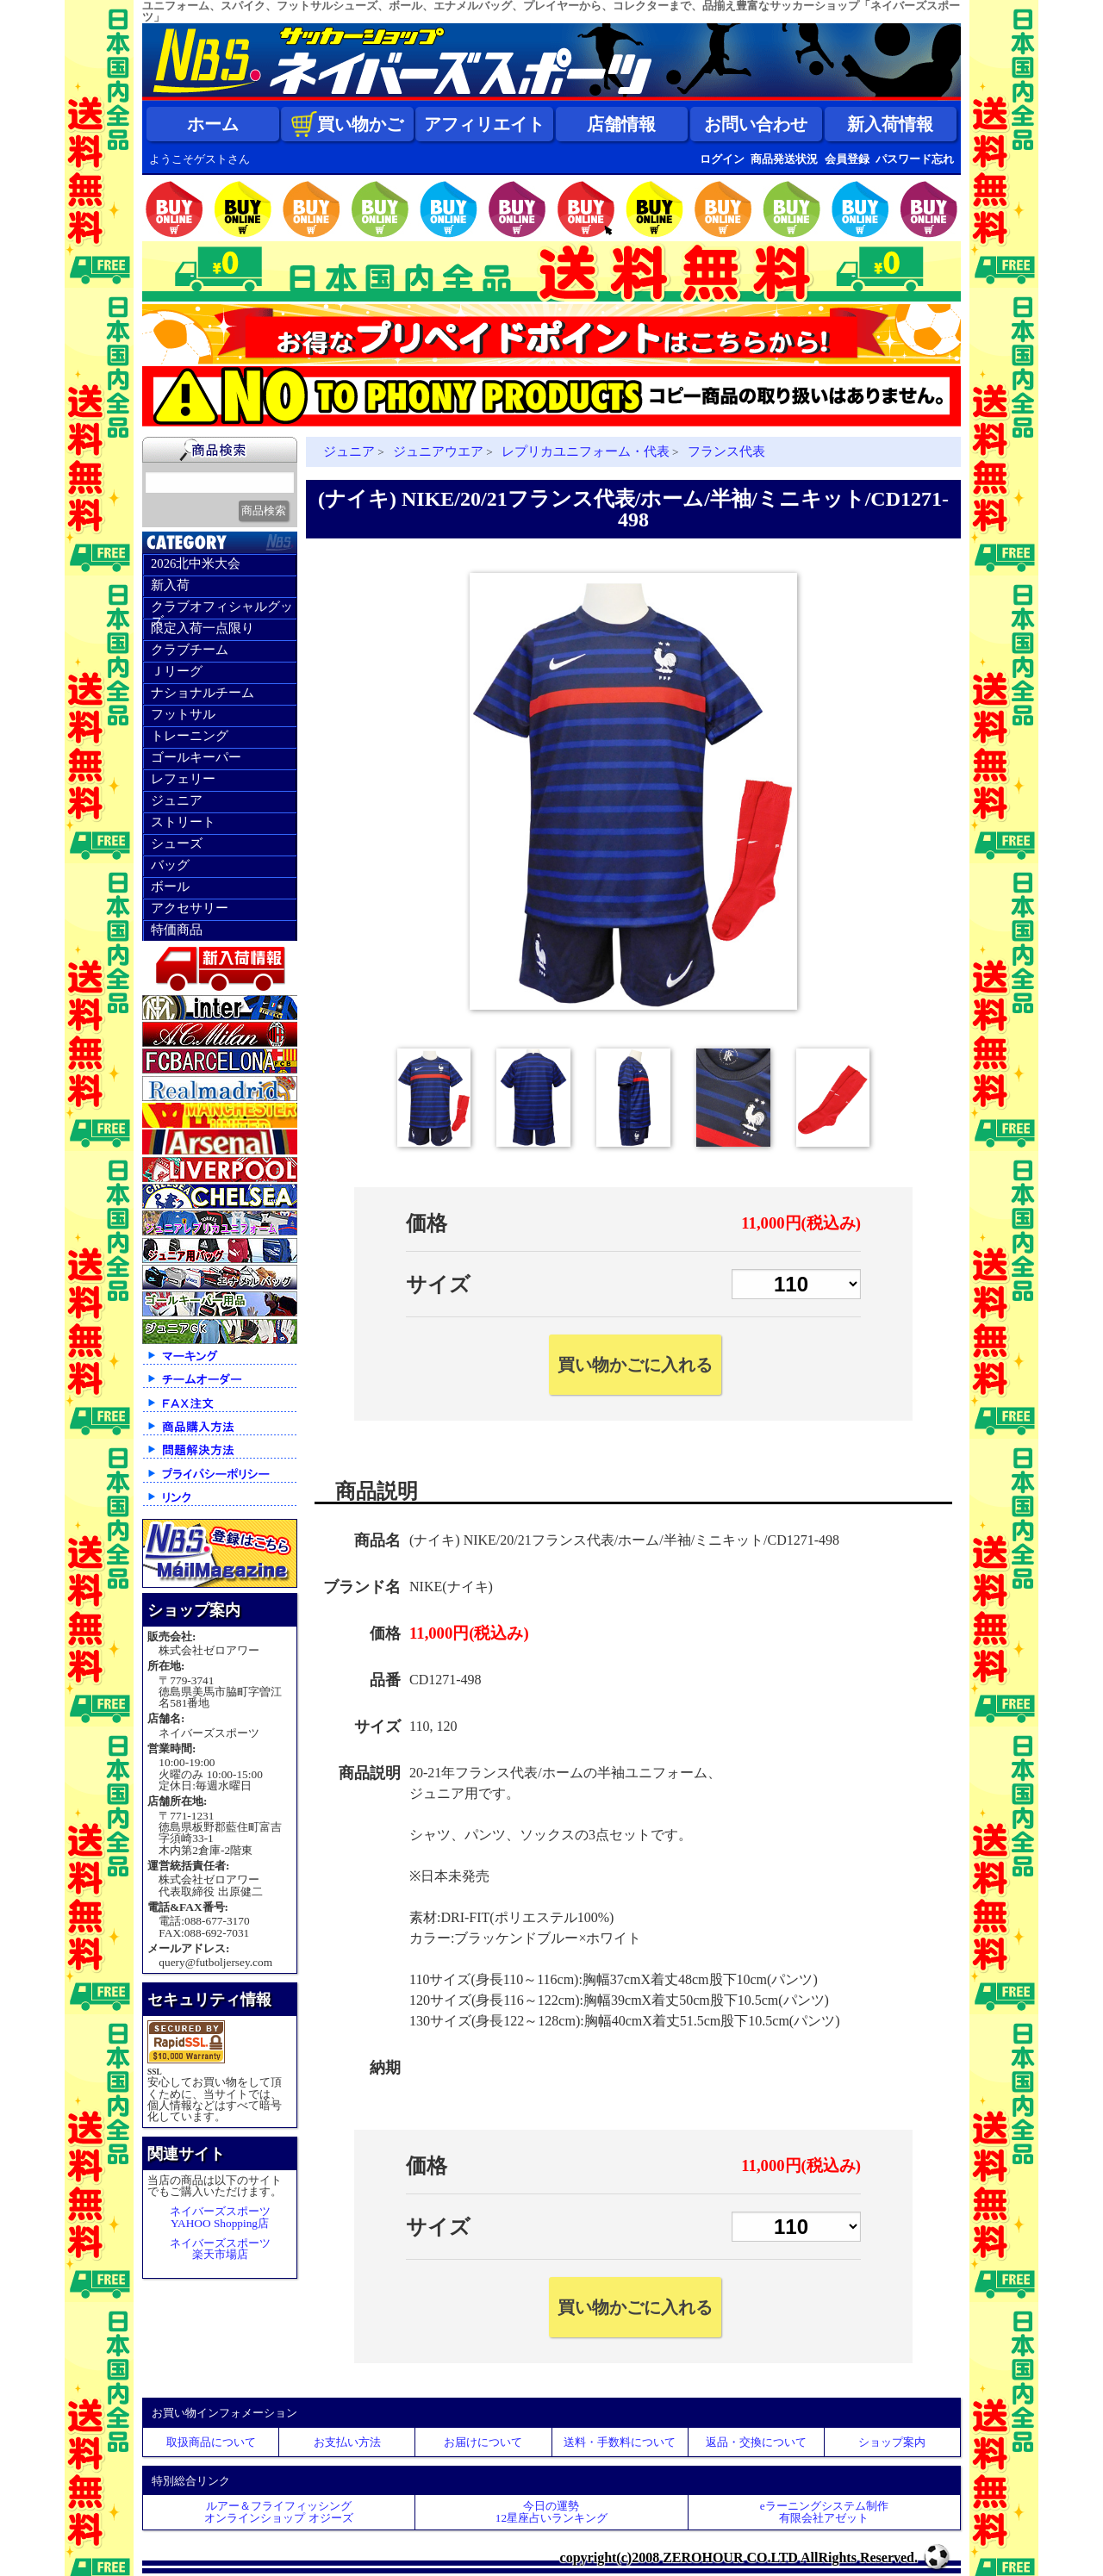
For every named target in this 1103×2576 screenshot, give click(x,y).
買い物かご (347, 124)
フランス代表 (726, 451)
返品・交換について (756, 2442)
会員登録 (847, 158)
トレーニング (189, 736)
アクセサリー (189, 908)
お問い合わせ (755, 124)
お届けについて (483, 2442)
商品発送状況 (784, 158)
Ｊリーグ (177, 671)
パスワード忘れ (915, 158)
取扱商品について (211, 2442)
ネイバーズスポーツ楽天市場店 (220, 2249)
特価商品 (177, 929)
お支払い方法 (347, 2442)
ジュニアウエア (438, 451)
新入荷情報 (890, 124)
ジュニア (177, 800)
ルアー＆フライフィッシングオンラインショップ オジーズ (278, 2511)
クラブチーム (189, 649)
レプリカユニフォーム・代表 (586, 451)
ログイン (722, 158)
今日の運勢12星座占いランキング (551, 2511)
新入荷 (170, 585)
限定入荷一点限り (202, 628)
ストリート (183, 822)
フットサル (183, 714)
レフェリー (183, 779)
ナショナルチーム (202, 693)
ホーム (213, 124)
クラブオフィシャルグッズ (222, 609)
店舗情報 (621, 124)
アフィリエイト (484, 124)
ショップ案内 (891, 2442)
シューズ (177, 843)
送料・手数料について (620, 2442)
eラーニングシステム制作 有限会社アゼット (824, 2511)
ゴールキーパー (196, 757)
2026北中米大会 (195, 563)
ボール (170, 886)
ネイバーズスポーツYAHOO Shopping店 (220, 2217)
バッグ (170, 865)
